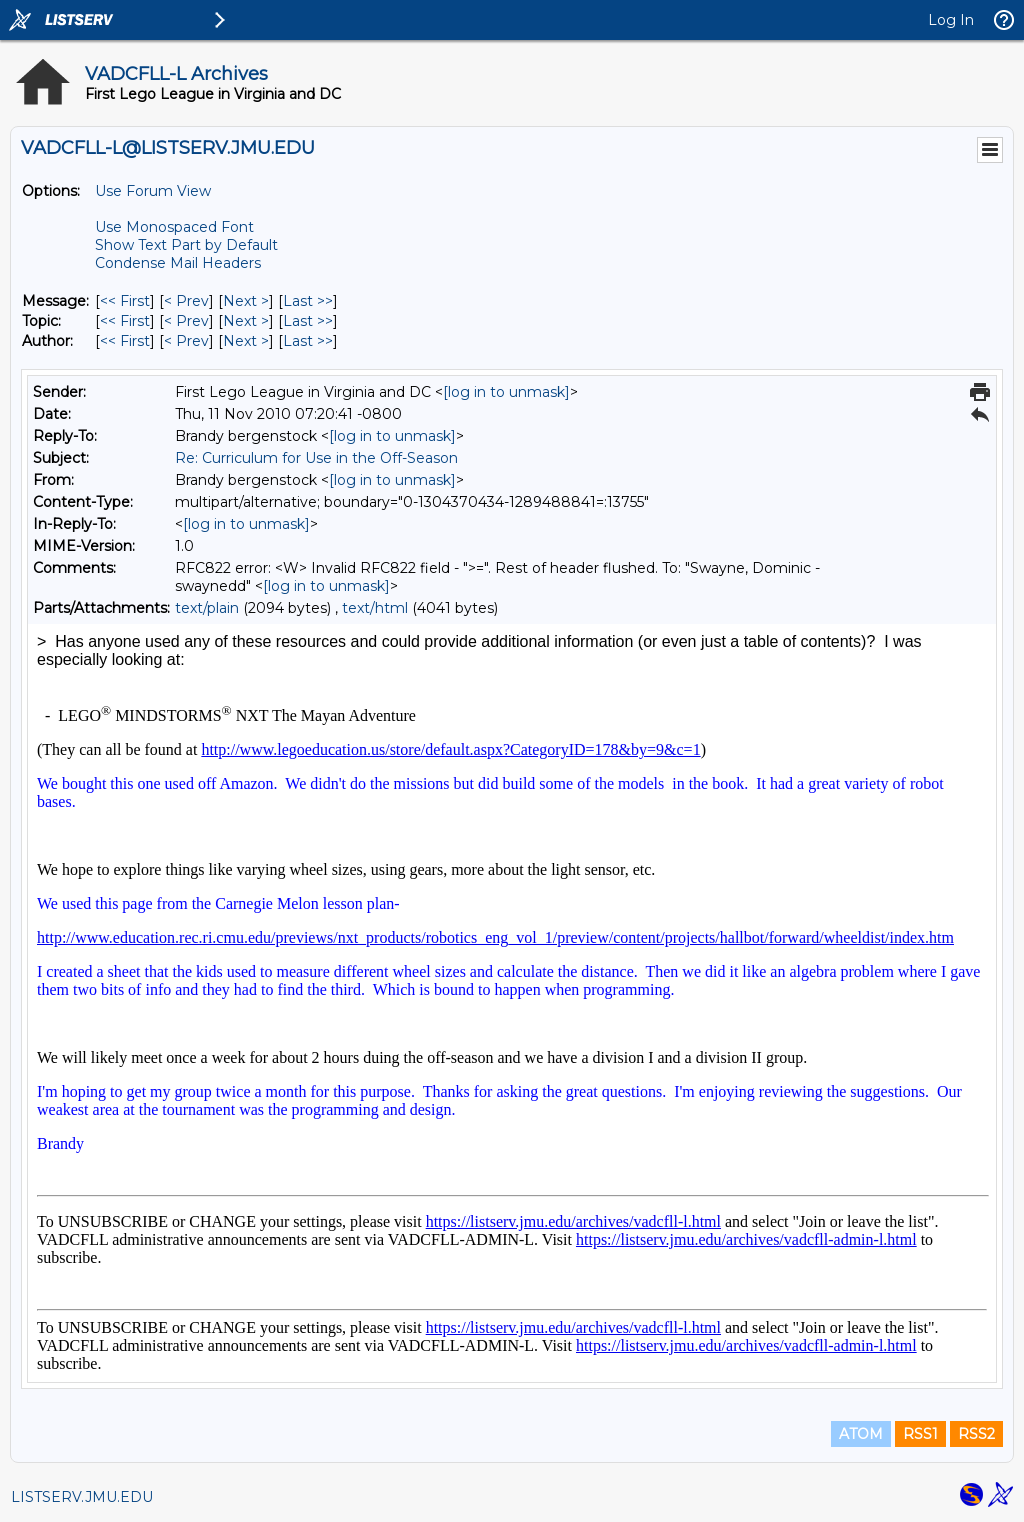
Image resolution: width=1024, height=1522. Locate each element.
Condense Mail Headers (178, 263)
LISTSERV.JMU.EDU (82, 1497)
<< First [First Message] (125, 301)
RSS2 (976, 1434)
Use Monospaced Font (174, 227)
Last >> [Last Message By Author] (308, 341)
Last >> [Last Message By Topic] (308, 321)
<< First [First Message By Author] (125, 341)
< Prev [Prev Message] (186, 301)
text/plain (207, 608)
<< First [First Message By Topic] (125, 321)
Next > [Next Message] (246, 301)
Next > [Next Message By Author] (246, 341)
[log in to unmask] (506, 392)
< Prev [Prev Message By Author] (186, 341)
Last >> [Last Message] (308, 301)
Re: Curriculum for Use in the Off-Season (316, 458)
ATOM (861, 1434)
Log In (951, 20)
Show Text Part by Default (186, 245)
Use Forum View (153, 191)
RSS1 (920, 1434)
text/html (375, 608)
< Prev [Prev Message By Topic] (186, 321)
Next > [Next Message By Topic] (246, 321)
